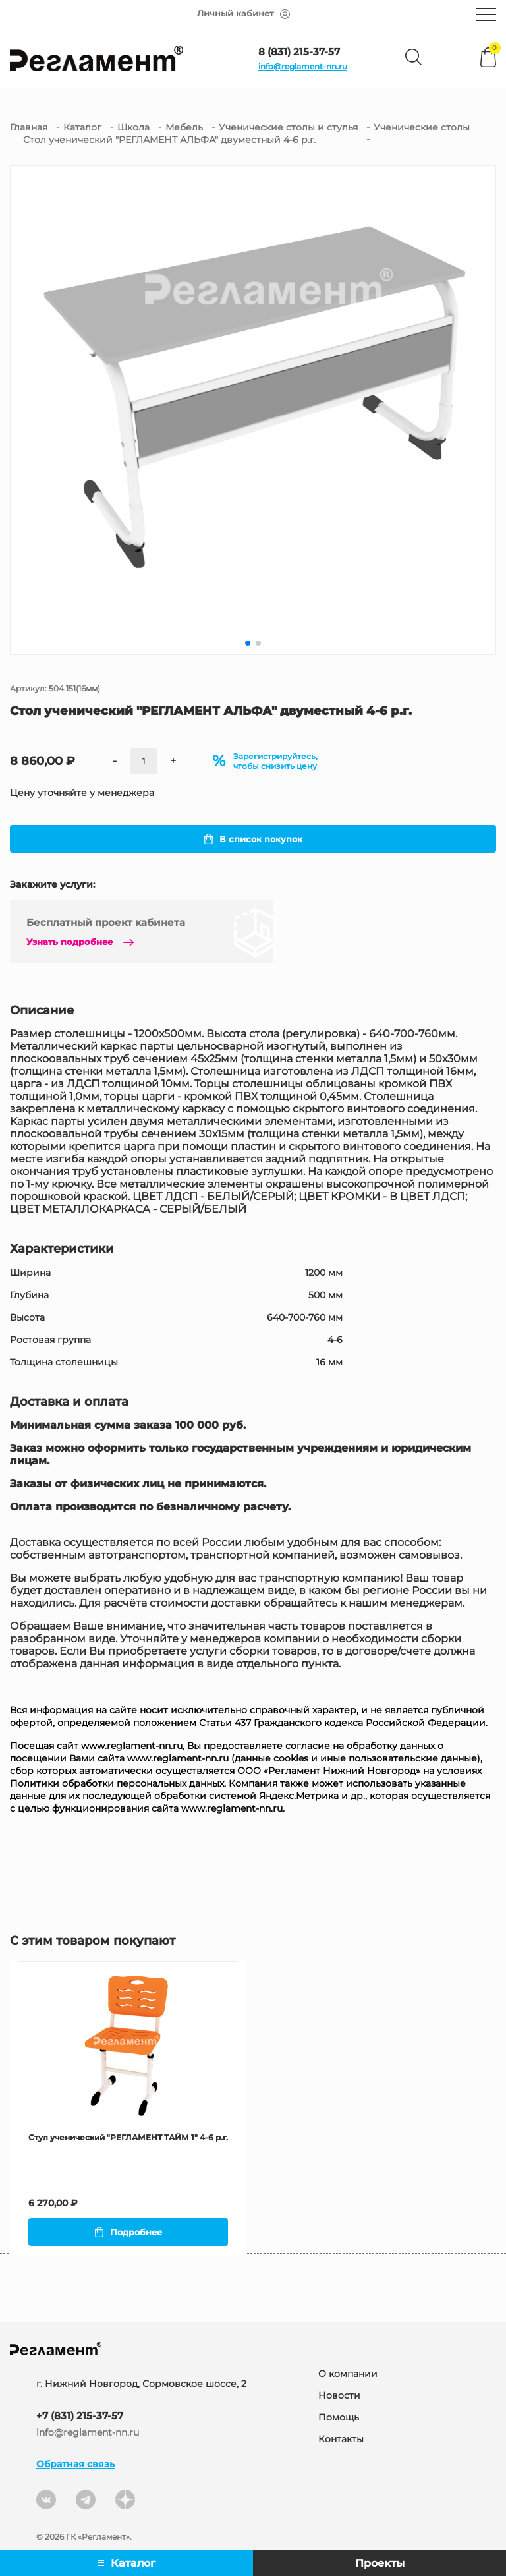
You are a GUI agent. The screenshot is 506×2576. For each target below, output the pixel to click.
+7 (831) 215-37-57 (79, 2417)
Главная (28, 127)
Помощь (338, 2418)
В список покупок (253, 839)
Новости (339, 2397)
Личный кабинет (243, 13)
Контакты (341, 2440)
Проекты (380, 2563)
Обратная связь (75, 2465)
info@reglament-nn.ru (302, 66)
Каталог (82, 127)
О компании (348, 2375)
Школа (133, 127)
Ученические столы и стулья (288, 127)
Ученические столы (422, 127)
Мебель (184, 127)
